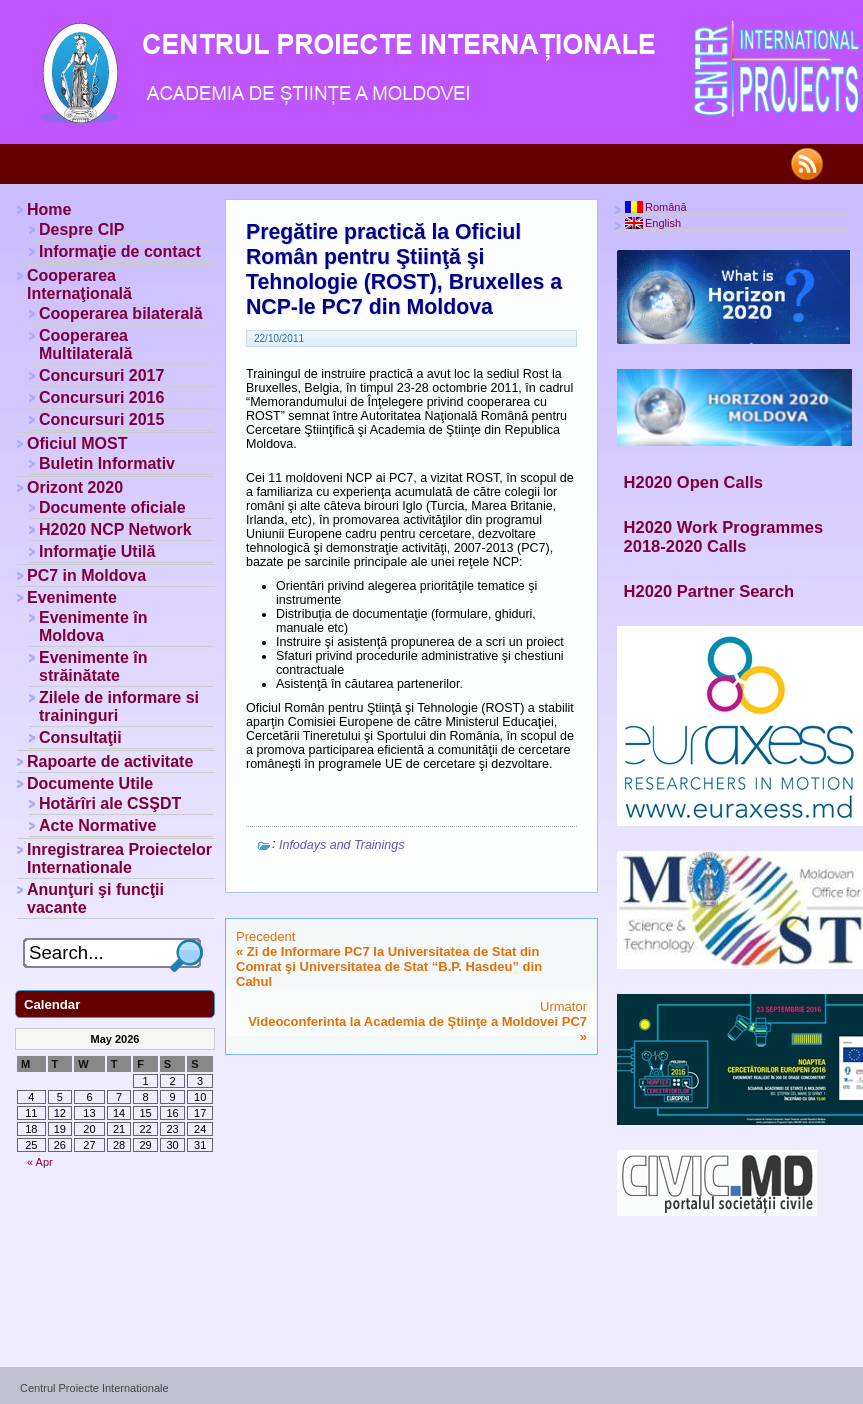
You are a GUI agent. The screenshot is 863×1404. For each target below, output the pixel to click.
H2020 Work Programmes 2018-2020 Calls (724, 536)
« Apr (40, 1162)
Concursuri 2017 (101, 375)
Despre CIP (81, 229)
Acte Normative (97, 825)
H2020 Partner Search (709, 591)
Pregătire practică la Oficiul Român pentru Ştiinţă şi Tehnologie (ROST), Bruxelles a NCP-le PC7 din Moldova (404, 269)
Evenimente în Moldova (93, 626)
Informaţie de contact (120, 251)
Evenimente (72, 597)
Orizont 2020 (75, 487)
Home (49, 209)
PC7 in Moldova (86, 575)
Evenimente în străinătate (93, 666)
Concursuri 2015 (101, 419)
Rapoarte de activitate (110, 761)
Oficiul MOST (77, 443)
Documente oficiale (112, 507)
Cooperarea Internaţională (79, 284)
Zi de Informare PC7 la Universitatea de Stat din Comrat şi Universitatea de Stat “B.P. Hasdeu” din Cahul (389, 966)
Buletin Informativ (107, 463)
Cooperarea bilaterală (121, 313)
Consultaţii (80, 737)
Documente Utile (90, 783)
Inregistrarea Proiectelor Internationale (119, 858)
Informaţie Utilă (97, 551)
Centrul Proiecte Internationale (94, 1388)
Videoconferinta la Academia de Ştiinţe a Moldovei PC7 (417, 1021)
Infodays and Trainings (342, 845)
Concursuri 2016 (101, 397)
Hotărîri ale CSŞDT (110, 803)
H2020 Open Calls (693, 482)
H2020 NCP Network (115, 529)
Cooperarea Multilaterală (85, 344)
